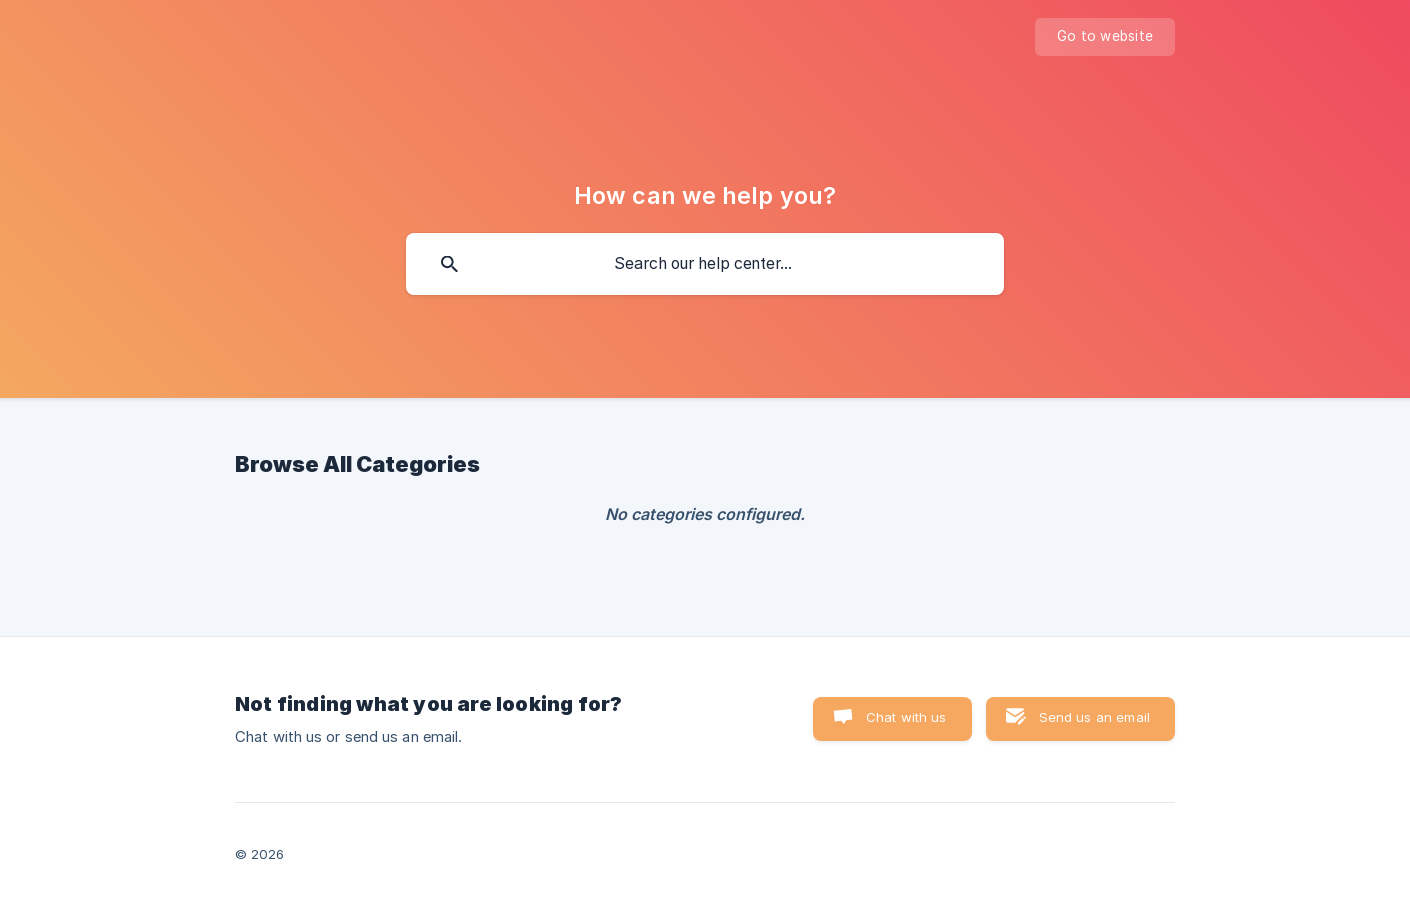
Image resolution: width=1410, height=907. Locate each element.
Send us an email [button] (1094, 717)
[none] (1105, 37)
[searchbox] (705, 264)
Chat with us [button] (906, 717)
